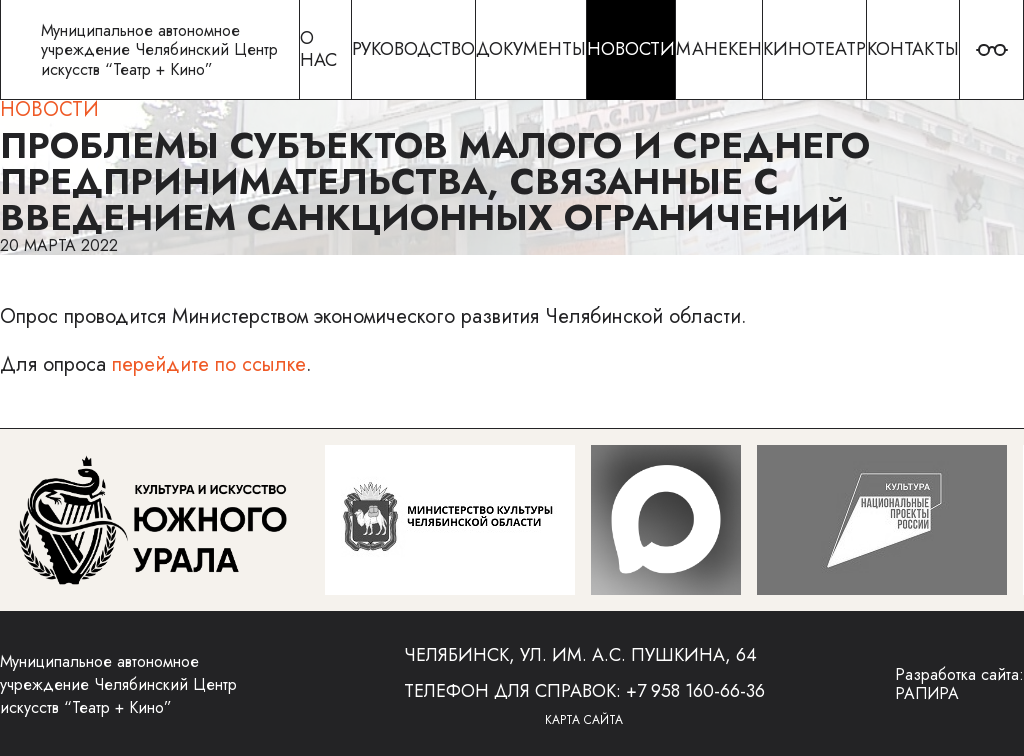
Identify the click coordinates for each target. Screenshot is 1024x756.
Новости (49, 109)
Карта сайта (584, 720)
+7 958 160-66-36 (695, 691)
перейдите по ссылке (209, 364)
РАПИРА (927, 693)
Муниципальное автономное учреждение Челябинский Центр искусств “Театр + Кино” (118, 684)
